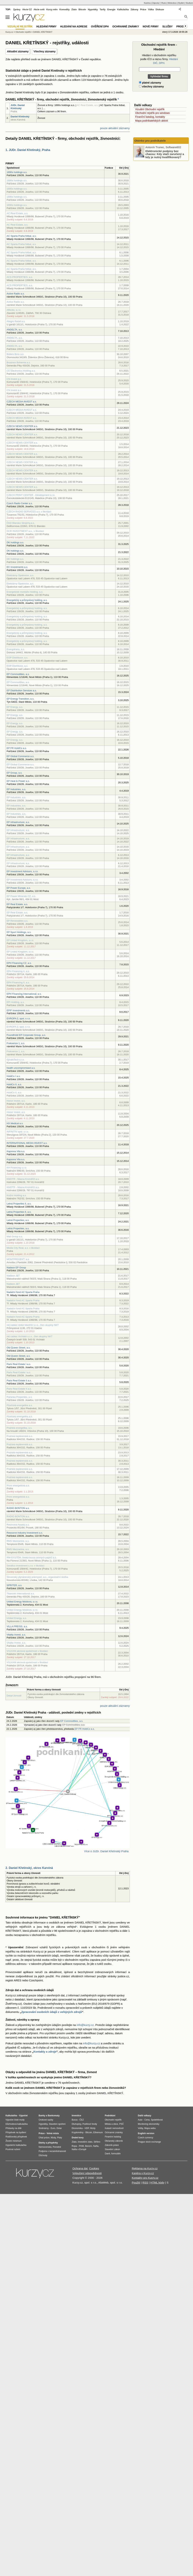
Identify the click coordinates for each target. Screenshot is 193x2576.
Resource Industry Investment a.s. (25, 1532)
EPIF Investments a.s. (18, 1010)
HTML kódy (157, 2182)
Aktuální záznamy (17, 51)
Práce (143, 9)
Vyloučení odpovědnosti (87, 2173)
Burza (74, 2120)
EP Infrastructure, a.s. (18, 822)
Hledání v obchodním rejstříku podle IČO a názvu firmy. (159, 59)
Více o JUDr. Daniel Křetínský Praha (106, 1851)
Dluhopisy (76, 2124)
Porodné (57, 2147)
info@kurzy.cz (85, 2024)
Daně (107, 2153)
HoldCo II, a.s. (14, 1084)
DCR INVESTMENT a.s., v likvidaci (25, 531)
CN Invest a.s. (14, 379)
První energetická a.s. (18, 1485)
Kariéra (147, 3)
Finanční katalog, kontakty (150, 116)
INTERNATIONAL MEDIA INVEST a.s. (27, 1143)
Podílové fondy (89, 2124)
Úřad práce (44, 2137)
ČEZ (81, 2120)
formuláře (116, 2153)
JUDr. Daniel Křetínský (18, 107)
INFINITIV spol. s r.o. (18, 1131)
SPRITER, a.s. (14, 1585)
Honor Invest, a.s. (16, 1100)
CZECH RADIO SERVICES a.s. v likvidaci (29, 511)
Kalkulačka (123, 9)
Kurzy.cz (9, 32)
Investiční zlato (85, 2142)
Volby (140, 2128)
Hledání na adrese (73, 26)
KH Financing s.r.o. (17, 1167)
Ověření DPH (100, 26)
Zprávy (16, 9)
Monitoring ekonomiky (148, 2124)
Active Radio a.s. (16, 293)
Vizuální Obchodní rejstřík (150, 109)
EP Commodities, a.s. (18, 674)
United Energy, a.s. (17, 1618)
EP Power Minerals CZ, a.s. (21, 896)
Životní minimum (14, 2141)
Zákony (134, 9)
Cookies (94, 2168)
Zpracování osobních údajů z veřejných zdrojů (51, 2011)
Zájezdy (155, 3)
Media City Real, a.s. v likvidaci (23, 1247)
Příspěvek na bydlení (16, 2132)
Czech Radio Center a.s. (20, 503)
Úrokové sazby (46, 2120)
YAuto (163, 3)
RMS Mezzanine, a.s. (18, 1541)
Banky (42, 2115)
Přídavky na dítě (14, 2128)
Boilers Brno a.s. (15, 354)
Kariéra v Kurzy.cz (143, 2173)
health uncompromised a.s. (21, 1068)
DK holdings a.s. (15, 542)
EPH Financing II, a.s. (18, 971)
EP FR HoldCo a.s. (17, 748)
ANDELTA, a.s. (14, 329)
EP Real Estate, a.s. (17, 904)
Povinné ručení (13, 2149)
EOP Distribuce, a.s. (17, 657)
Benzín (88, 2146)
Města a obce (111, 2124)
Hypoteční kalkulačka (16, 2145)
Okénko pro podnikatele (150, 140)
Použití (136, 2182)
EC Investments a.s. (17, 567)
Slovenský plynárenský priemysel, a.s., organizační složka (37, 1577)
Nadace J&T (13, 1275)
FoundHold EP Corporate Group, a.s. (26, 1035)
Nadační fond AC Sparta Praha (23, 1292)
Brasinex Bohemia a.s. (19, 362)
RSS (145, 2182)
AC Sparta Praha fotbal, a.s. (21, 236)
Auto (140, 2120)
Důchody (43, 2155)
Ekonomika (77, 2128)
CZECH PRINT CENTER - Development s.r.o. (31, 495)
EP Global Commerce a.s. (20, 756)
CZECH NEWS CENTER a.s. (22, 426)
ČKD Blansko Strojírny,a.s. (21, 523)
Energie (111, 9)
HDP (87, 2128)
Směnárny (44, 2128)
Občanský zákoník (114, 2141)
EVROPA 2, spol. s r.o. (19, 1018)
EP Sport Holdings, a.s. (19, 932)
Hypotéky (93, 9)
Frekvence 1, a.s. (16, 1043)
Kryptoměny (77, 2132)
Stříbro (97, 2142)
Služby (167, 26)
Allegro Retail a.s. (16, 321)
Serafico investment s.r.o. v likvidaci (25, 1565)
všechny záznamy (151, 86)
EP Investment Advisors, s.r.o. (22, 871)
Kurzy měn (52, 9)
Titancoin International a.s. (21, 1593)
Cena (147, 2120)
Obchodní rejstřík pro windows (152, 112)
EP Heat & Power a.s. (18, 781)
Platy (59, 2137)
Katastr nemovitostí (114, 2128)
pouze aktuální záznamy (115, 128)
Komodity (64, 9)
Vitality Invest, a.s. (16, 1634)
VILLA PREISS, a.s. (17, 1626)
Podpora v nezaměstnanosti (52, 2151)
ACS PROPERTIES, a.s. (20, 277)
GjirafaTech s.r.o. (16, 1059)
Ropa (74, 2146)
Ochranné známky (125, 26)
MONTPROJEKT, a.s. (18, 1259)
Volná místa (53, 2133)
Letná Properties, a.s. (18, 1220)
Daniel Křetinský (20, 116)
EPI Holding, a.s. (15, 1002)
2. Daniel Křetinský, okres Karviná (29, 1867)
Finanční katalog (113, 2136)
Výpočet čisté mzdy (15, 2120)
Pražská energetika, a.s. (19, 1427)
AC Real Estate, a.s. (17, 213)
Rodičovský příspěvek (16, 2136)
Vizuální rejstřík (20, 26)
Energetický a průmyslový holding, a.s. (27, 600)
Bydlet (181, 3)
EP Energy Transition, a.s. (20, 698)
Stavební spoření (57, 2124)
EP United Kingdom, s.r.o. (20, 940)
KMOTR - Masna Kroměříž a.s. (23, 1179)
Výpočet (23, 2115)
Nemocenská (45, 2147)
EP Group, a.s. (14, 772)
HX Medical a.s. (15, 1123)
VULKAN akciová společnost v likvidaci (27, 1651)
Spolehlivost (157, 2120)
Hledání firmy (46, 26)
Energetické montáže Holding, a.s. (25, 591)
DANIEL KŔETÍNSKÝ (42, 32)
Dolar (59, 2128)
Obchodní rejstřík (23, 32)
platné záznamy (150, 82)
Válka (151, 9)
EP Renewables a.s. (17, 920)
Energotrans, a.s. (16, 649)
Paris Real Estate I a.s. (19, 1364)
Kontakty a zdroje (44, 2051)
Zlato (74, 9)
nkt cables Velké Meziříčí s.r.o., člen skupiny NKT (33, 1325)
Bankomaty (54, 2115)
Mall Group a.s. (15, 1236)
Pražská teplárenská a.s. (20, 1436)
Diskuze (160, 9)
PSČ (121, 2124)
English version (146, 2133)
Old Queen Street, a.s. (18, 1347)
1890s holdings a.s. (17, 172)
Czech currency (145, 2137)
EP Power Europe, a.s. (19, 888)
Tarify (103, 9)
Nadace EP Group (16, 1267)
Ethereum (98, 2132)
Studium (189, 3)
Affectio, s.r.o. (14, 310)
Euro (53, 2128)
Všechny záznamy (44, 51)
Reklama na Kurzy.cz (145, 2168)
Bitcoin (82, 9)
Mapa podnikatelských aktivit (151, 120)
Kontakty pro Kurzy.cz (145, 2177)
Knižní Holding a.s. (16, 1195)
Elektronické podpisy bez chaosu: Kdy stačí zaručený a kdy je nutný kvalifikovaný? (164, 153)
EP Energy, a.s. (15, 707)
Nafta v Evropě (79, 2149)
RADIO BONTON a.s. (18, 1508)
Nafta (96, 2146)
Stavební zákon (112, 2149)
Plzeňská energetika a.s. (20, 1405)
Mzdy (53, 2137)
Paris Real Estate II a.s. (19, 1380)
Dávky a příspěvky (48, 2142)
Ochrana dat (80, 2168)
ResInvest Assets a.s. (18, 1524)
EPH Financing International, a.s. (24, 993)
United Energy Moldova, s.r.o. (22, 1601)
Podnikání (110, 2115)
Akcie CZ (27, 9)
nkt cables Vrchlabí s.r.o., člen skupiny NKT (30, 1336)
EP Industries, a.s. (16, 789)
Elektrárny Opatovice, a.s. (20, 575)
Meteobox (172, 3)
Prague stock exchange (149, 2142)
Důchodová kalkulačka (17, 2124)
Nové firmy (151, 26)
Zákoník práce (112, 2145)
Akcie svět (39, 9)
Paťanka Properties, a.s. (19, 1397)
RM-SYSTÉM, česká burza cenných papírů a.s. (32, 1557)
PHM (81, 2146)
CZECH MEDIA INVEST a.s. (22, 401)
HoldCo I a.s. (13, 1076)
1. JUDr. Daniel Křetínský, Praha (28, 150)
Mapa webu (150, 2128)
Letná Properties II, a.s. (19, 1203)
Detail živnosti (14, 1695)
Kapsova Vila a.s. (16, 1151)
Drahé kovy (78, 2137)
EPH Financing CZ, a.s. (19, 963)
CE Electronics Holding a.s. (21, 370)
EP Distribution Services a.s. (22, 690)
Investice (76, 2115)
